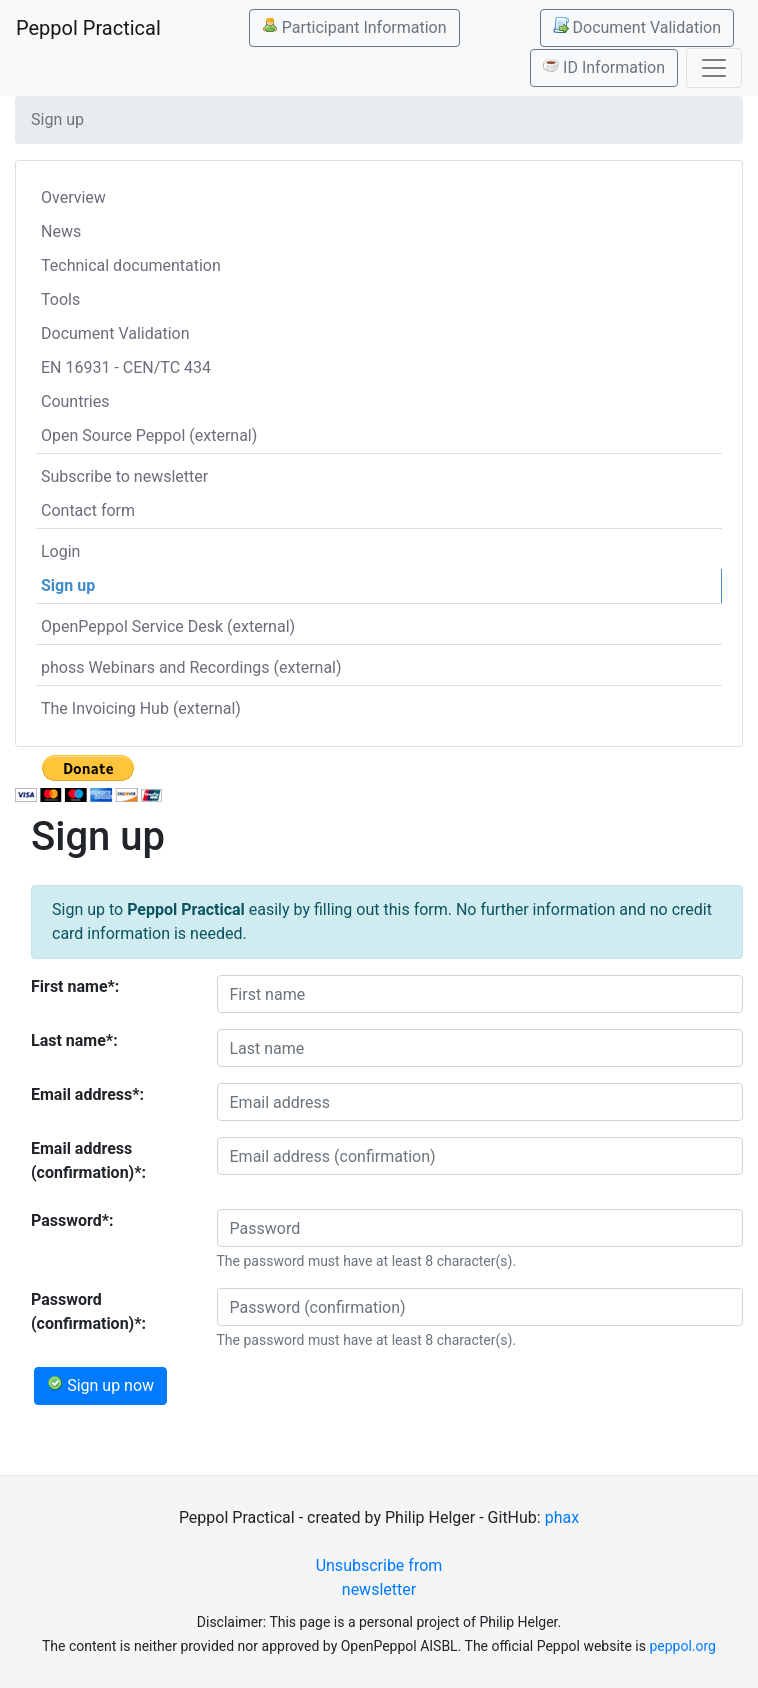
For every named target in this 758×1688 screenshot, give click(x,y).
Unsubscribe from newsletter (379, 1577)
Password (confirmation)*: (88, 1311)
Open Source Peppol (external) (149, 435)
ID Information (604, 67)
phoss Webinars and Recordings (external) (191, 667)
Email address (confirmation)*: (88, 1160)
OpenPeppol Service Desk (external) (168, 626)
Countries (75, 401)
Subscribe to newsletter (124, 476)
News (61, 231)
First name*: (75, 986)
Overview (73, 197)
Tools (60, 299)
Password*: (72, 1220)
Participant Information (354, 27)
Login (60, 551)
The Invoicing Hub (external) (141, 708)
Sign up (68, 585)
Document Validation (637, 27)
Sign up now (100, 1385)
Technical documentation (131, 265)
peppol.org (682, 1646)
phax (562, 1517)
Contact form (88, 510)
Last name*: (74, 1040)
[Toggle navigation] (714, 68)
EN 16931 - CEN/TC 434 (126, 367)
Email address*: (87, 1094)
